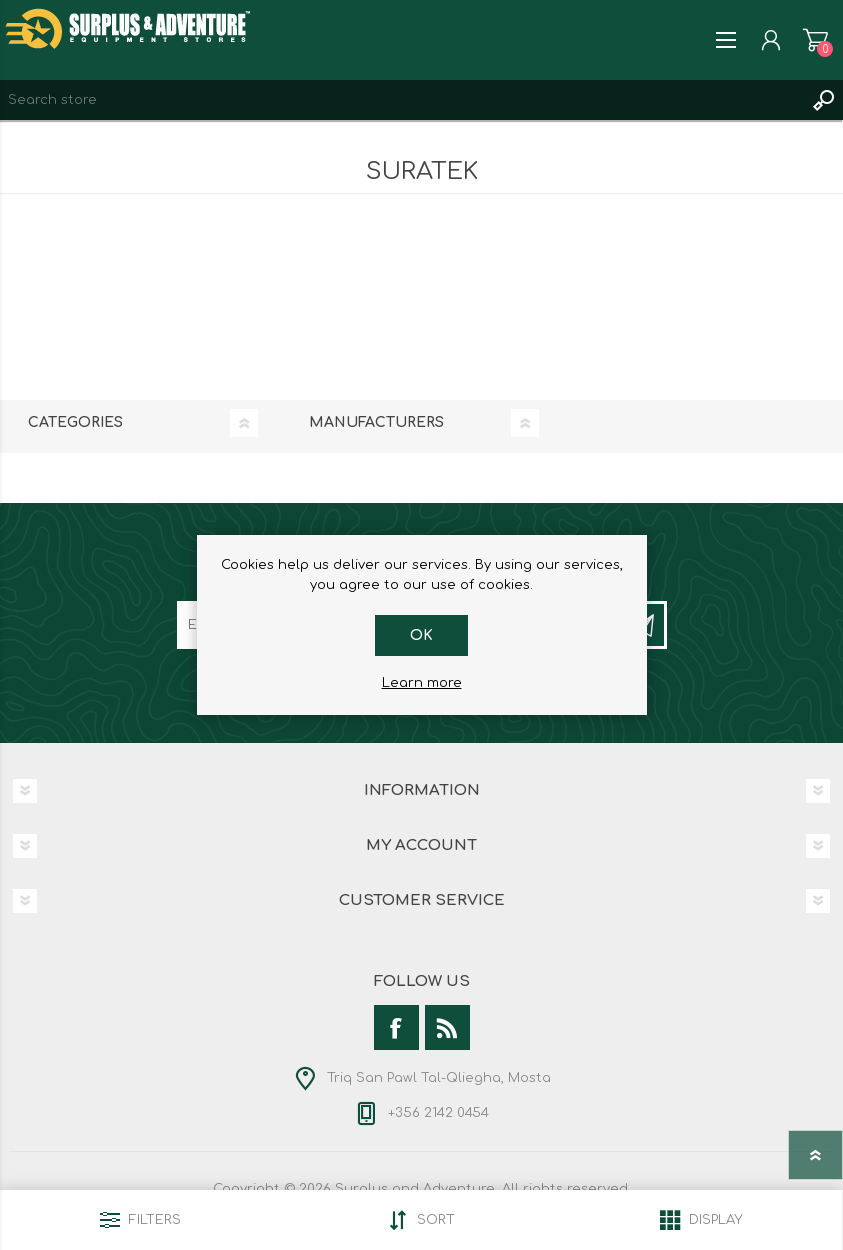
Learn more (422, 683)
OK (421, 635)
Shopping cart (815, 40)
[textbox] (401, 100)
